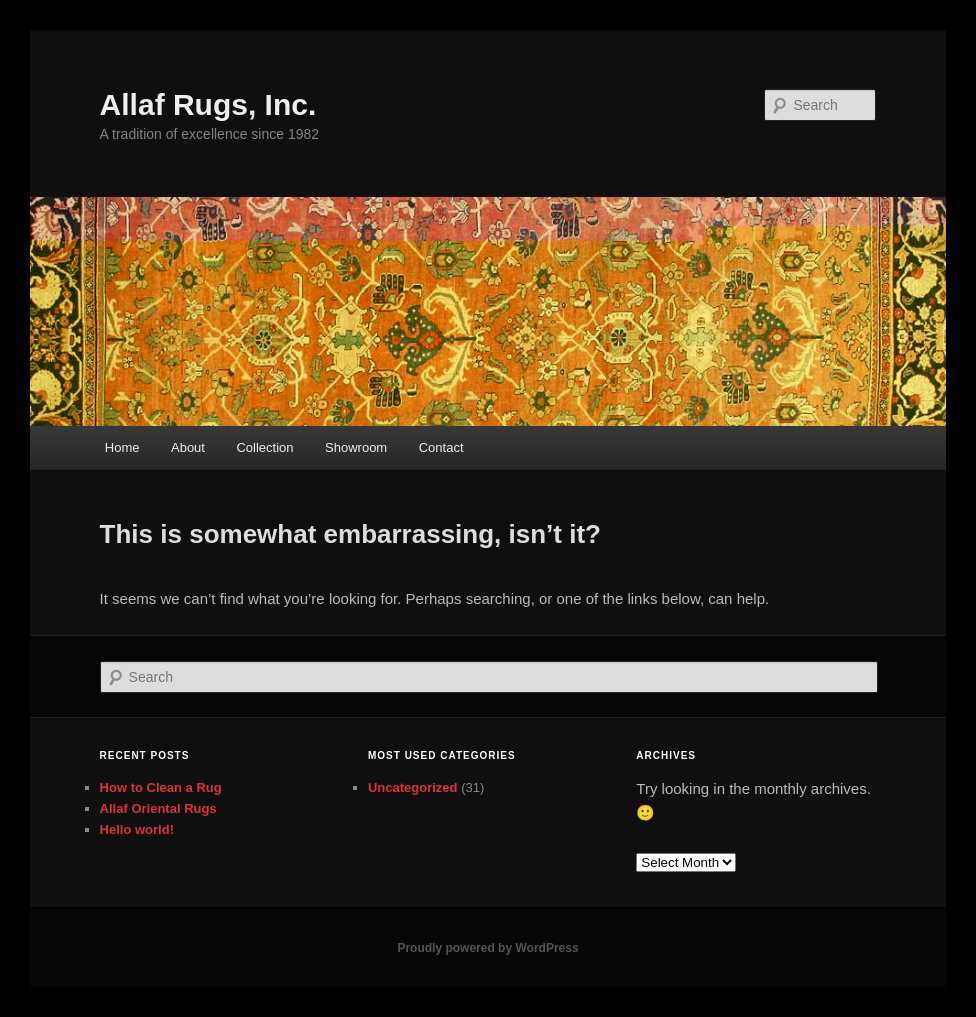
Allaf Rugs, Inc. (208, 104)
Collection (264, 447)
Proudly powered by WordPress (487, 948)
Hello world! (137, 829)
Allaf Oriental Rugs (158, 808)
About (188, 447)
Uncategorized (413, 787)
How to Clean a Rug (161, 787)
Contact (441, 447)
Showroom (356, 447)
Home (122, 447)
